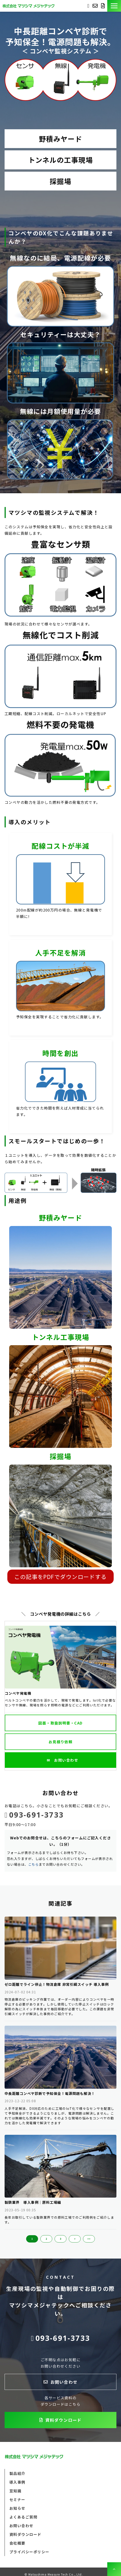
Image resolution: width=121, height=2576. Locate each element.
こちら (33, 1864)
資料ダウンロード (103, 5)
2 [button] (46, 2238)
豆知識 (15, 2490)
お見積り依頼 (61, 1741)
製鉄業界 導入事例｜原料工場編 (33, 2202)
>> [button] (89, 2238)
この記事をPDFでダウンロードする (60, 1577)
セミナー (17, 2499)
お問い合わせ (95, 5)
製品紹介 (17, 2473)
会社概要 (17, 2543)
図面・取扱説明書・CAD (60, 1723)
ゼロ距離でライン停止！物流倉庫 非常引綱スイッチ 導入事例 (57, 1984)
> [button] (75, 2238)
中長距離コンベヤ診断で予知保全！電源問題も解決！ (50, 2093)
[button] (114, 6)
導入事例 (17, 2482)
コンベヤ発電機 (18, 1693)
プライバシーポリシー (29, 2551)
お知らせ (17, 2508)
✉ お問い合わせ (62, 1760)
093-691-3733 (88, 5)
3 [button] (60, 2238)
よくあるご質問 (23, 2517)
